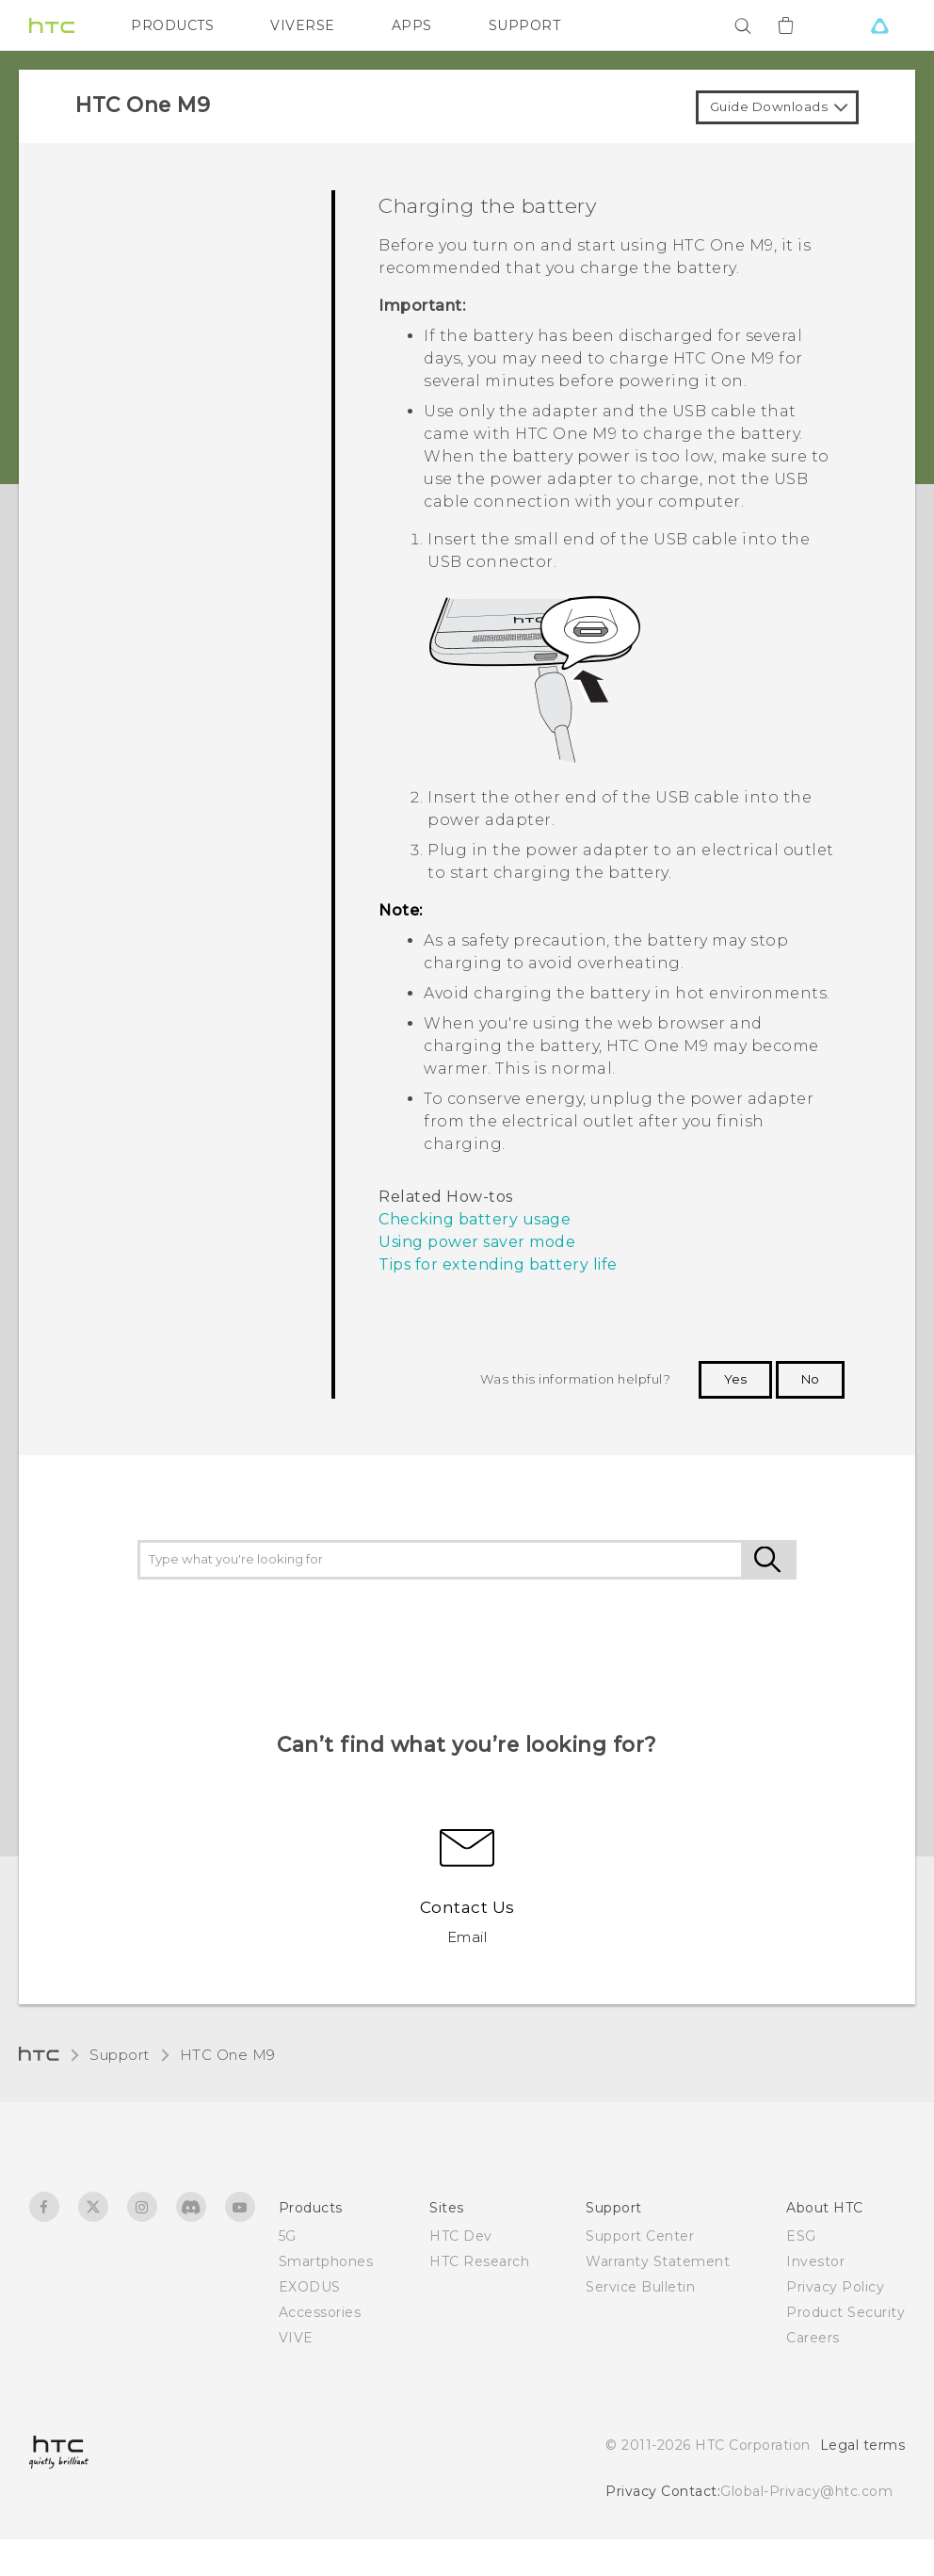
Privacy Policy (835, 2286)
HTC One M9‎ (228, 2055)
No (810, 1378)
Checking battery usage (474, 1219)
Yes (735, 1378)
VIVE (296, 2337)
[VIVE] (879, 25)
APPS (412, 25)
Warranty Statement (658, 2261)
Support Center (640, 2236)
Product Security (845, 2312)
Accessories (320, 2312)
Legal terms (863, 2445)
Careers (813, 2337)
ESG (801, 2236)
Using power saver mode (476, 1242)
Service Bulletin (640, 2286)
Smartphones (326, 2261)
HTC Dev (460, 2236)
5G (288, 2236)
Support (119, 2055)
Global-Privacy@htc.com (806, 2491)
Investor (815, 2261)
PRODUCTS (172, 25)
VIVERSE (302, 25)
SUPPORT (525, 25)
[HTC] (51, 25)
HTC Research (479, 2261)
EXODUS (310, 2286)
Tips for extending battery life (498, 1264)
